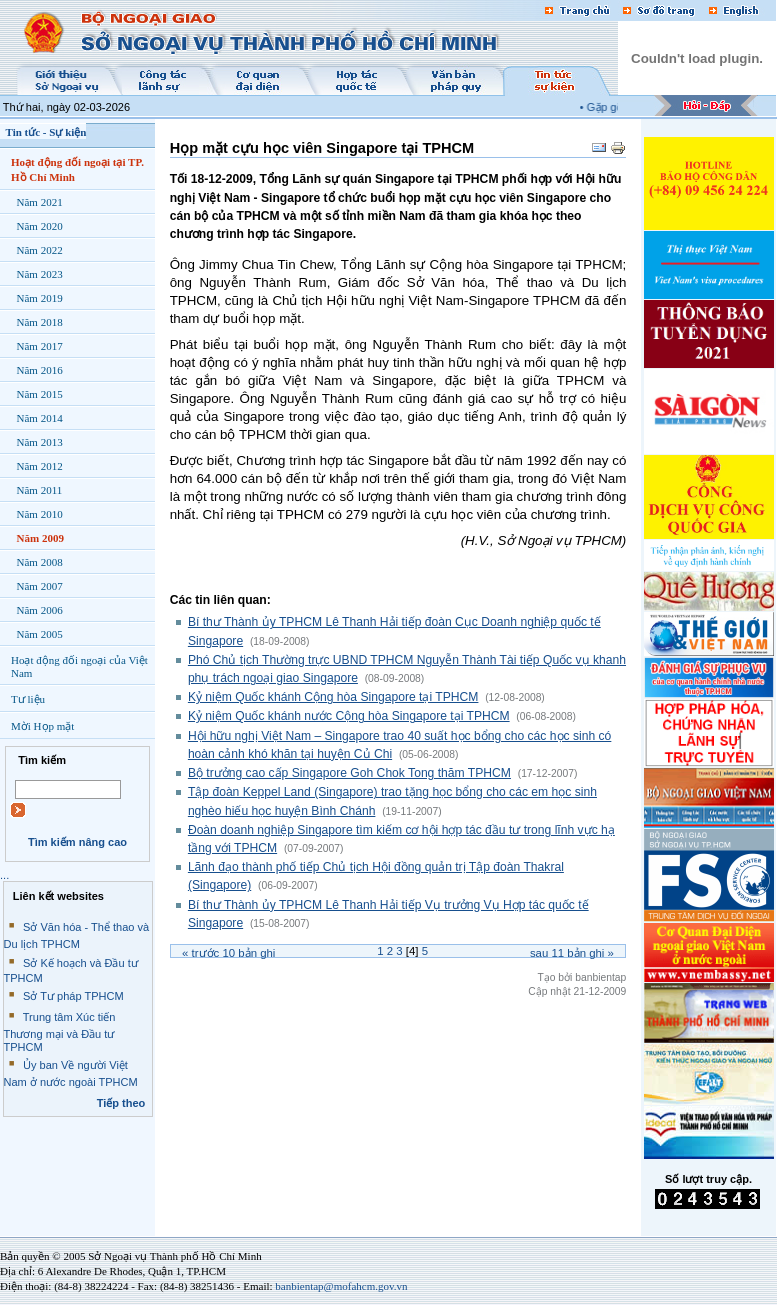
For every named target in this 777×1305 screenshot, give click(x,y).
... (4, 875)
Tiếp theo (121, 1103)
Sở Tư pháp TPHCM (73, 996)
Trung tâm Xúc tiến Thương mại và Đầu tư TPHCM (60, 1032)
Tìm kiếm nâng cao (77, 842)
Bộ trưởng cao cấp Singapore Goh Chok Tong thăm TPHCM (349, 773)
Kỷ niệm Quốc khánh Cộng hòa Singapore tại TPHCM (333, 697)
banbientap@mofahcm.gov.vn (341, 1286)
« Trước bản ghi (228, 953)
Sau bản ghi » (572, 953)
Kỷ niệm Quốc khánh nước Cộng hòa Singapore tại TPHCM (349, 716)
